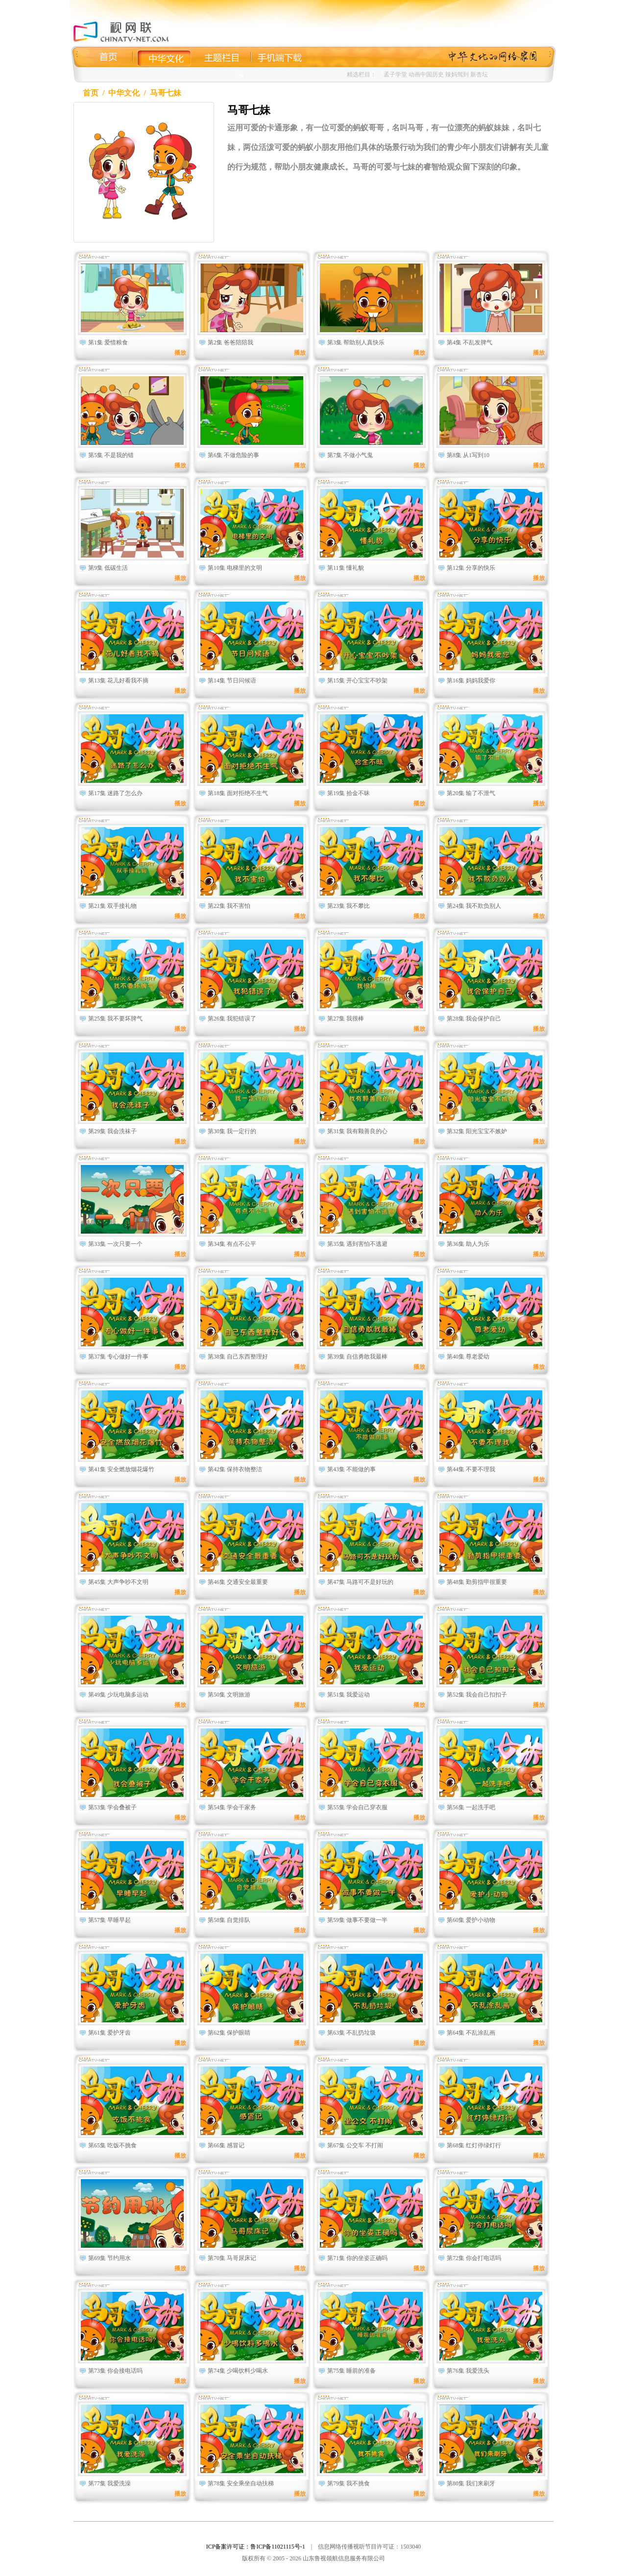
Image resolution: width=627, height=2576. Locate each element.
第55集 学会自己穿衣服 (357, 1807)
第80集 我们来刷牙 (471, 2483)
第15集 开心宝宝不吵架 (357, 680)
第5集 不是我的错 (111, 455)
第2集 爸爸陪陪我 (230, 342)
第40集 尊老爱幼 (468, 1356)
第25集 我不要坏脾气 (115, 1018)
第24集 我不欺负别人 (474, 905)
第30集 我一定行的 (232, 1131)
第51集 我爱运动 (348, 1694)
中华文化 (124, 93)
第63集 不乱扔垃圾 (351, 2032)
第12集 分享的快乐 (471, 567)
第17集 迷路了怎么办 (115, 793)
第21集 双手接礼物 (112, 905)
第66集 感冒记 (226, 2145)
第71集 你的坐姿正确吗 (357, 2258)
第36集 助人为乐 (468, 1243)
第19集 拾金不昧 (348, 793)
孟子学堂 (395, 74)
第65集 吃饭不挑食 (112, 2145)
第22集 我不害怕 (229, 905)
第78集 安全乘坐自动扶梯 (241, 2483)
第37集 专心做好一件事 (118, 1356)
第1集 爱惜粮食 (108, 342)
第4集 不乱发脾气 (469, 342)
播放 (180, 352)
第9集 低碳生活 (108, 567)
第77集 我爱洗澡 (109, 2483)
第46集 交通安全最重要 (238, 1582)
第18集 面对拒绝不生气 (238, 793)
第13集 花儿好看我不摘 (118, 680)
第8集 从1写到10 (468, 455)
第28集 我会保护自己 (474, 1018)
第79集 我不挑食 (348, 2483)
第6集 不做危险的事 (233, 455)
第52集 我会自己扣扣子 (477, 1694)
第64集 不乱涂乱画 (471, 2032)
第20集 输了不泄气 (471, 793)
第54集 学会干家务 (232, 1807)
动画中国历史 (426, 74)
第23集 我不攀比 (348, 905)
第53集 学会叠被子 (112, 1807)
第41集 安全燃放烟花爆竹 (121, 1469)
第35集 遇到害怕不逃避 (357, 1243)
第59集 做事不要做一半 (357, 1920)
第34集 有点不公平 (232, 1243)
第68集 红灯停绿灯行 (474, 2145)
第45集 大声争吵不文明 (118, 1582)
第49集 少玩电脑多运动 (118, 1694)
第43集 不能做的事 (351, 1469)
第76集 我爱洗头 (468, 2370)
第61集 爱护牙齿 (109, 2032)
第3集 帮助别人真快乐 (356, 342)
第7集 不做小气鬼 (350, 455)
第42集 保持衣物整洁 (235, 1469)
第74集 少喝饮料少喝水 (238, 2370)
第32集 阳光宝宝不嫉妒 (477, 1131)
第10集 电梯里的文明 (235, 567)
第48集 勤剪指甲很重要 (477, 1582)
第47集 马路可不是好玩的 (360, 1582)
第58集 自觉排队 (229, 1920)
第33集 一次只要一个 (115, 1243)
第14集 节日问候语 (232, 680)
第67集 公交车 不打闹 (355, 2145)
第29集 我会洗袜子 (112, 1131)
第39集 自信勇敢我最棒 (357, 1356)
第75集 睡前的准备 (351, 2370)
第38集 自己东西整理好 (238, 1356)
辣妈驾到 (457, 74)
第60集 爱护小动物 (471, 1920)
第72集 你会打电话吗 (474, 2258)
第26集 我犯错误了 (232, 1018)
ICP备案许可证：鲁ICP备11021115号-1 (255, 2546)
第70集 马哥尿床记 (232, 2258)
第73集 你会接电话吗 (115, 2370)
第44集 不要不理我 (471, 1469)
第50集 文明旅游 (229, 1694)
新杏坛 (479, 74)
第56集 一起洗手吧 (471, 1807)
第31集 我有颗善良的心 (357, 1131)
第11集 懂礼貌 (345, 567)
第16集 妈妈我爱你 (471, 680)
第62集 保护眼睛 (229, 2032)
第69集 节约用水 (109, 2258)
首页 (90, 93)
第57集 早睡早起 (109, 1920)
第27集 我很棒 (345, 1018)
